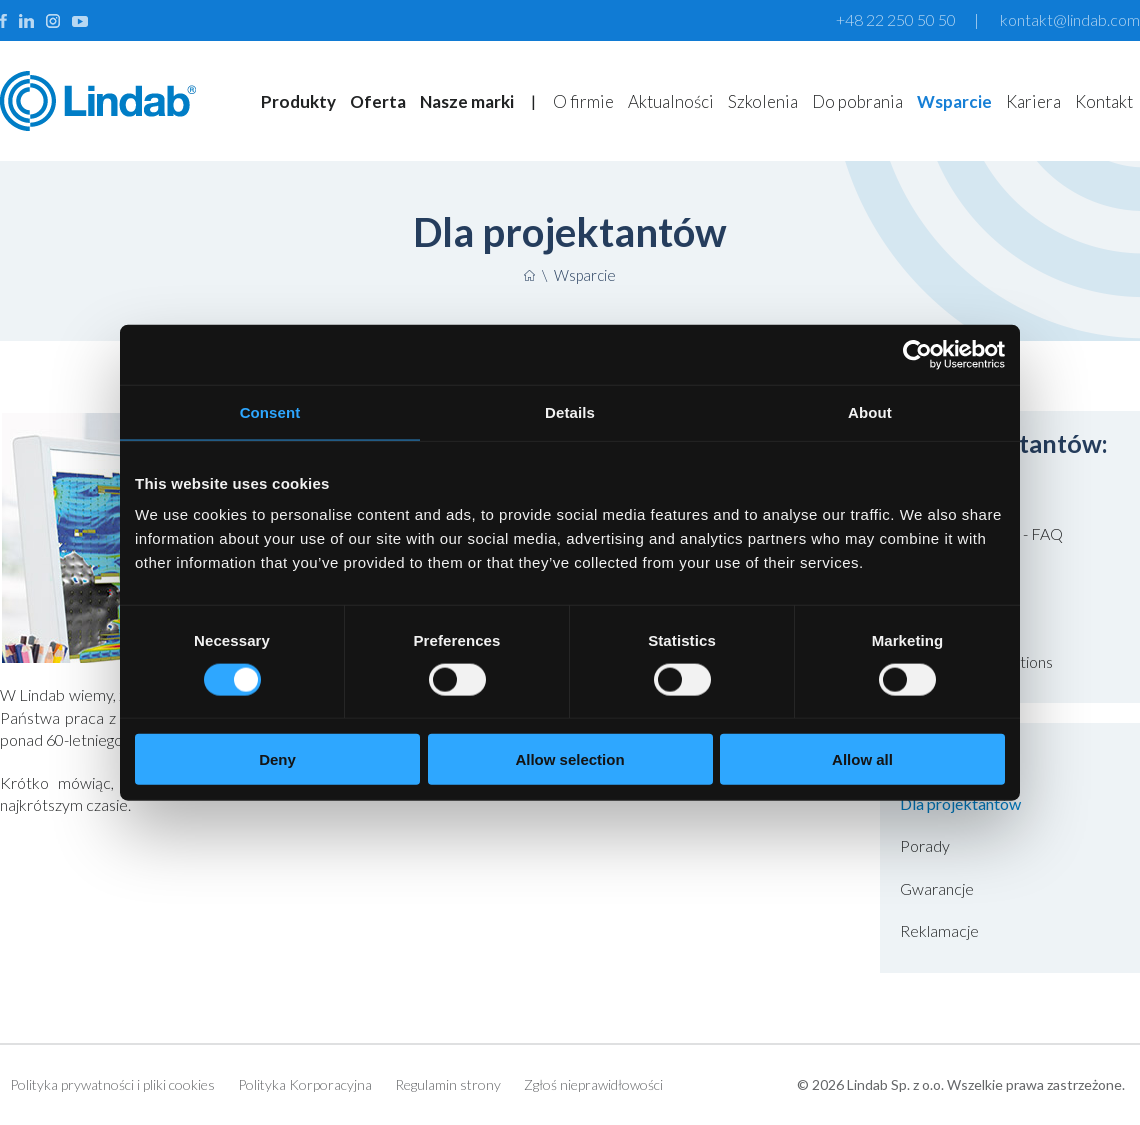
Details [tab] (570, 411)
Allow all (862, 759)
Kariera (1033, 101)
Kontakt (1104, 101)
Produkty (298, 101)
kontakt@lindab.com (1070, 19)
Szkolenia (763, 101)
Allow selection (569, 759)
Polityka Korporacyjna (305, 1084)
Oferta (378, 101)
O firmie (583, 101)
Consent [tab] (270, 411)
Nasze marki (467, 101)
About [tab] (870, 411)
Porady (925, 845)
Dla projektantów (960, 803)
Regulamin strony (448, 1084)
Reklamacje (939, 930)
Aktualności (671, 101)
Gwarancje (937, 888)
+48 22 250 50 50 (896, 19)
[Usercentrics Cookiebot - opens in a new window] (917, 354)
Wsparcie (954, 101)
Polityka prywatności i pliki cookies (112, 1084)
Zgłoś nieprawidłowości (593, 1084)
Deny (277, 759)
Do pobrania (857, 101)
